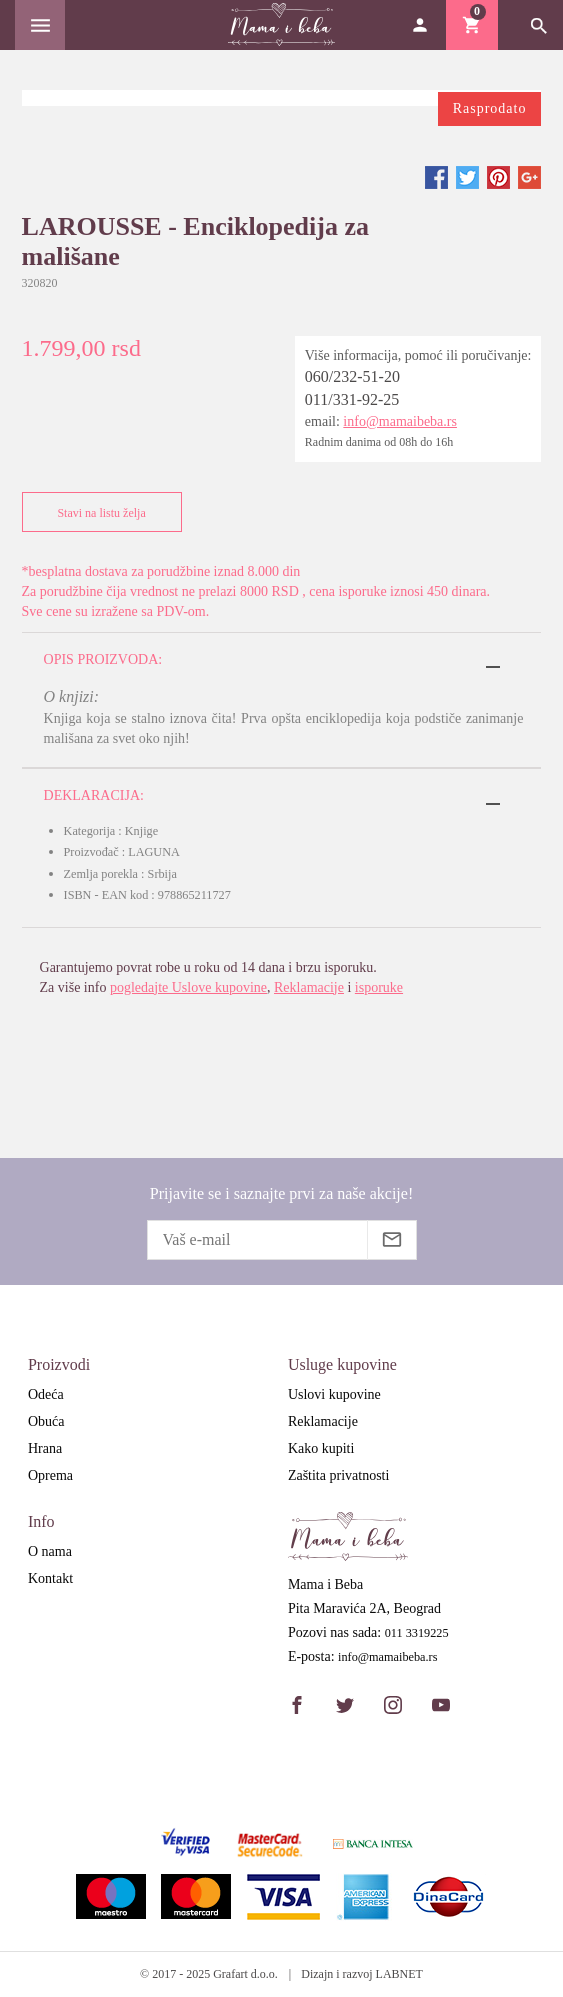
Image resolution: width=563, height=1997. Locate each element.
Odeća (46, 1394)
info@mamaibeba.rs (400, 421)
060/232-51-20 (352, 376)
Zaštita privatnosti (338, 1475)
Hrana (45, 1448)
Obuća (46, 1421)
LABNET (399, 1974)
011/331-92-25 (352, 399)
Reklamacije (309, 987)
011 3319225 (417, 1633)
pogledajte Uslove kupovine (188, 987)
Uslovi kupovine (334, 1394)
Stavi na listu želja (97, 512)
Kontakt (50, 1578)
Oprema (50, 1475)
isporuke (379, 987)
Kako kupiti (321, 1448)
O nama (50, 1551)
